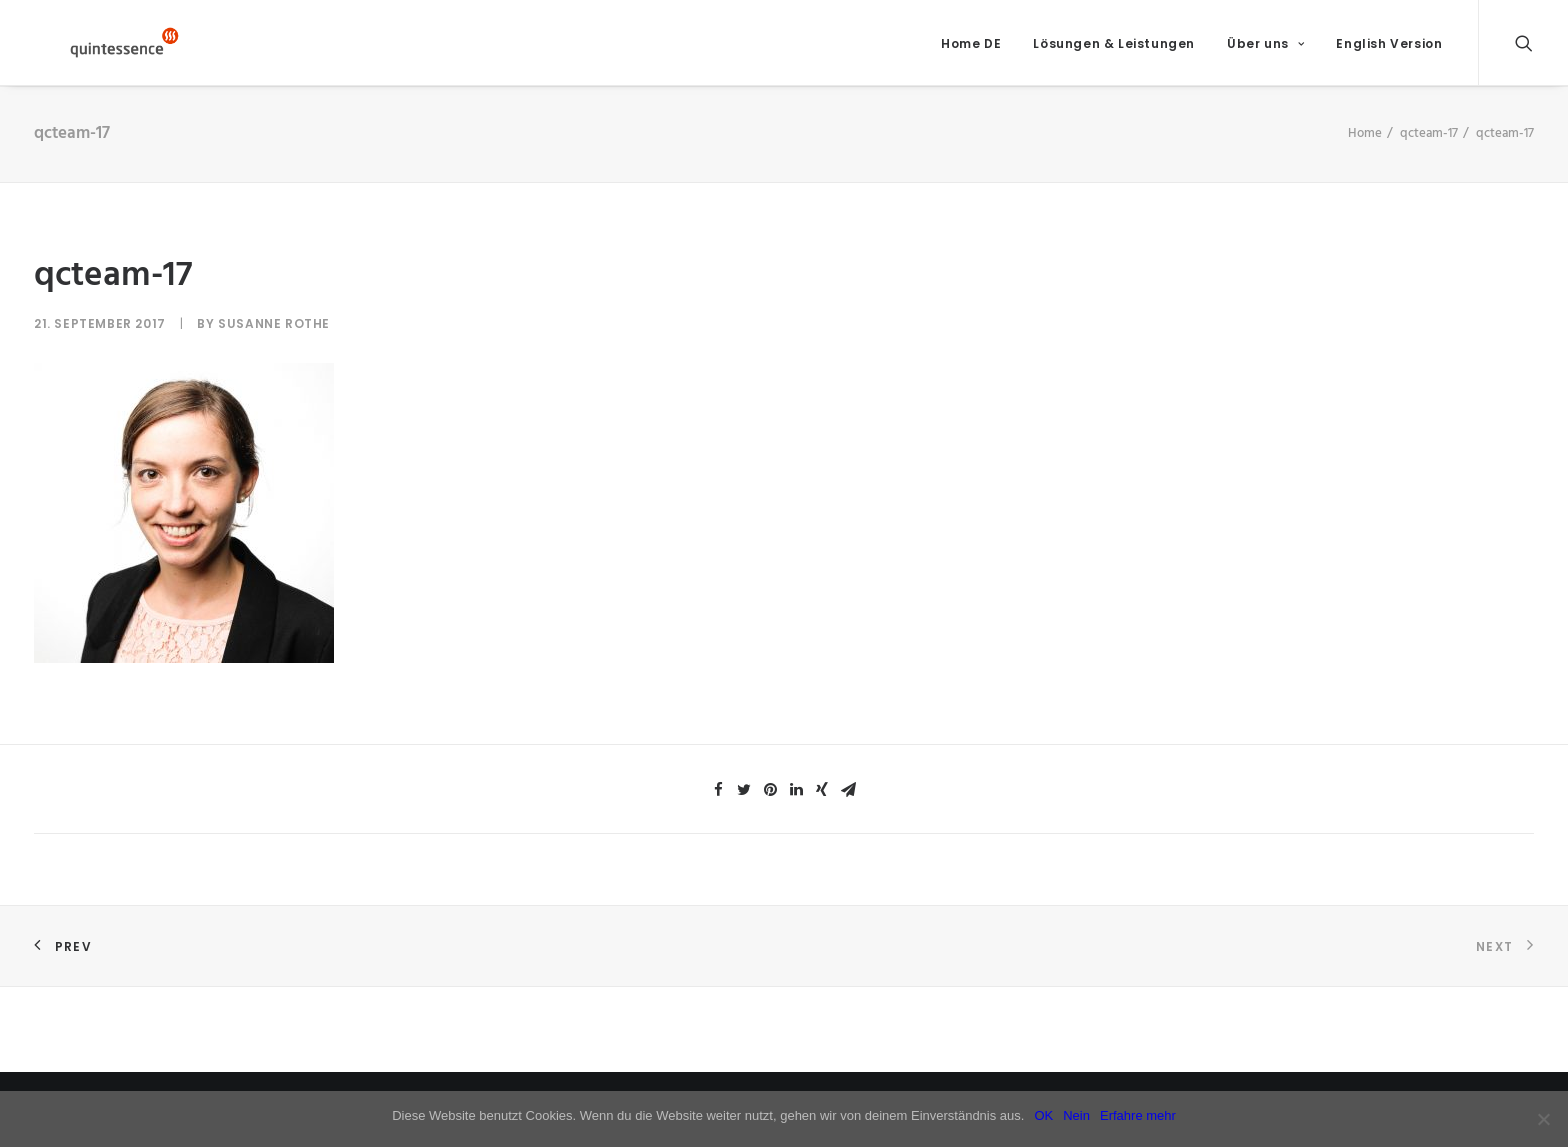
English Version (1389, 50)
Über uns (1265, 50)
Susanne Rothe (274, 337)
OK (1043, 1115)
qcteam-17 (1429, 147)
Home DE (971, 50)
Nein (1076, 1115)
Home (1365, 147)
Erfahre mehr (1138, 1115)
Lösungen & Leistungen (1114, 50)
